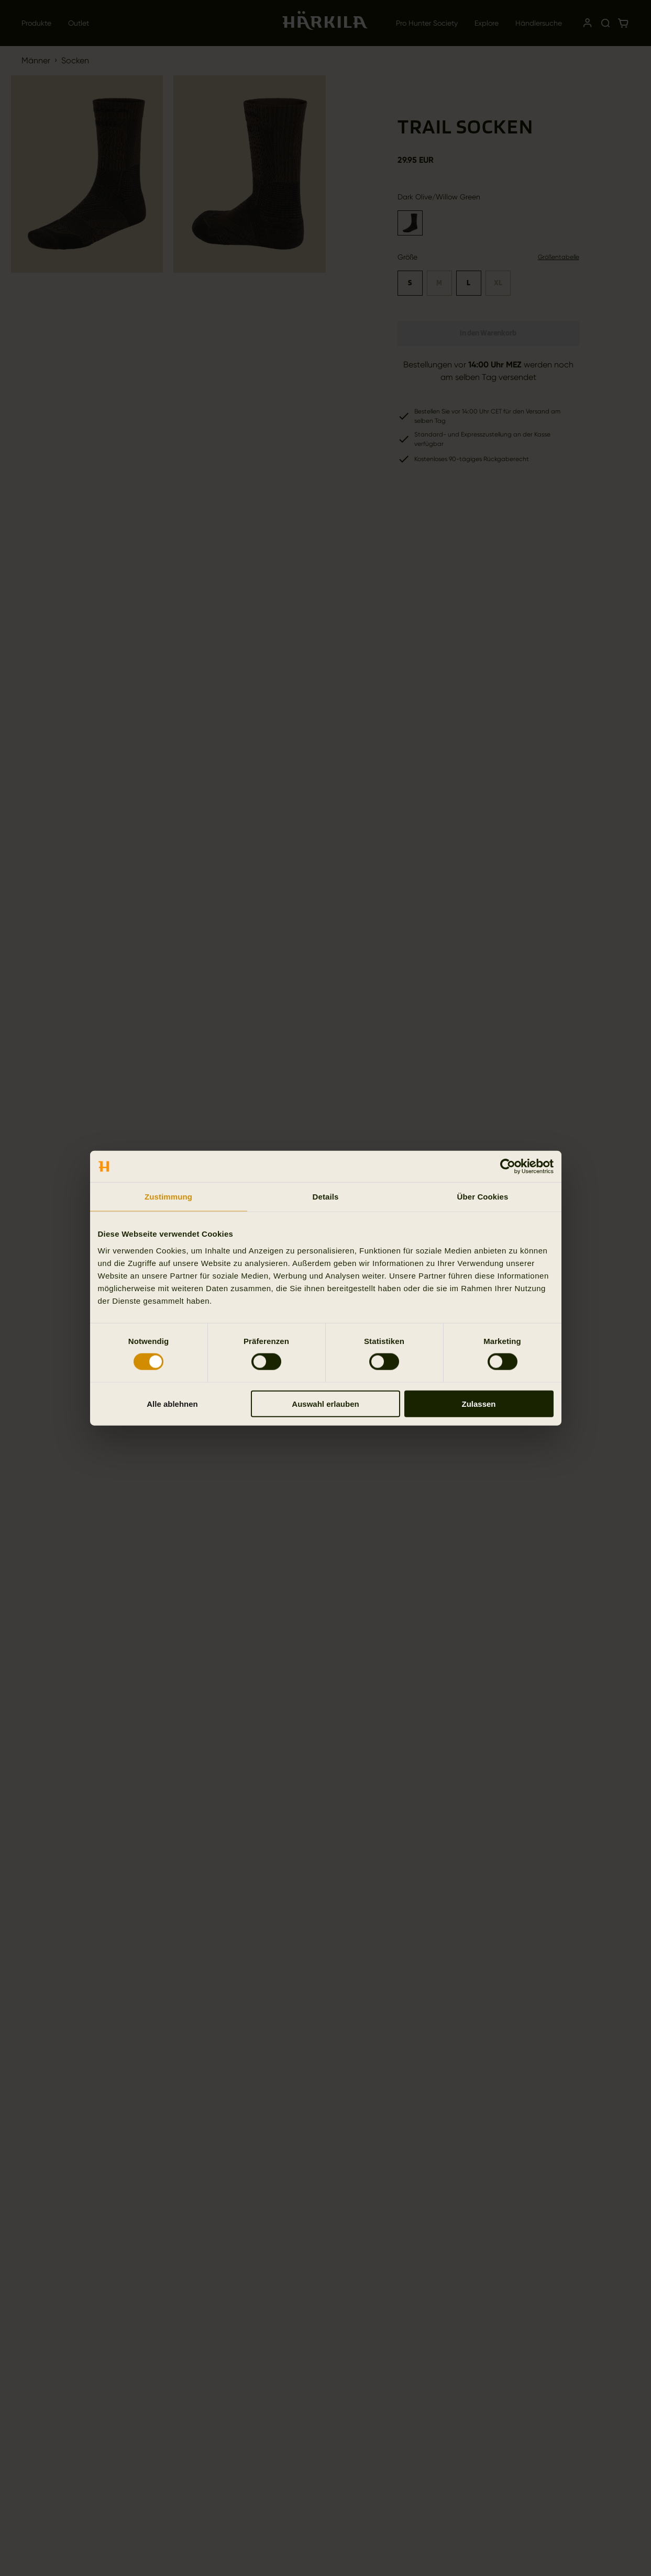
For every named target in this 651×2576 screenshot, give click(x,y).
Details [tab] (326, 1196)
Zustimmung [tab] (168, 1196)
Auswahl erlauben (325, 1403)
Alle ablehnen (172, 1403)
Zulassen (478, 1403)
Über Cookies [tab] (483, 1196)
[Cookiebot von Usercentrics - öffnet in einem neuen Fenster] (508, 1166)
